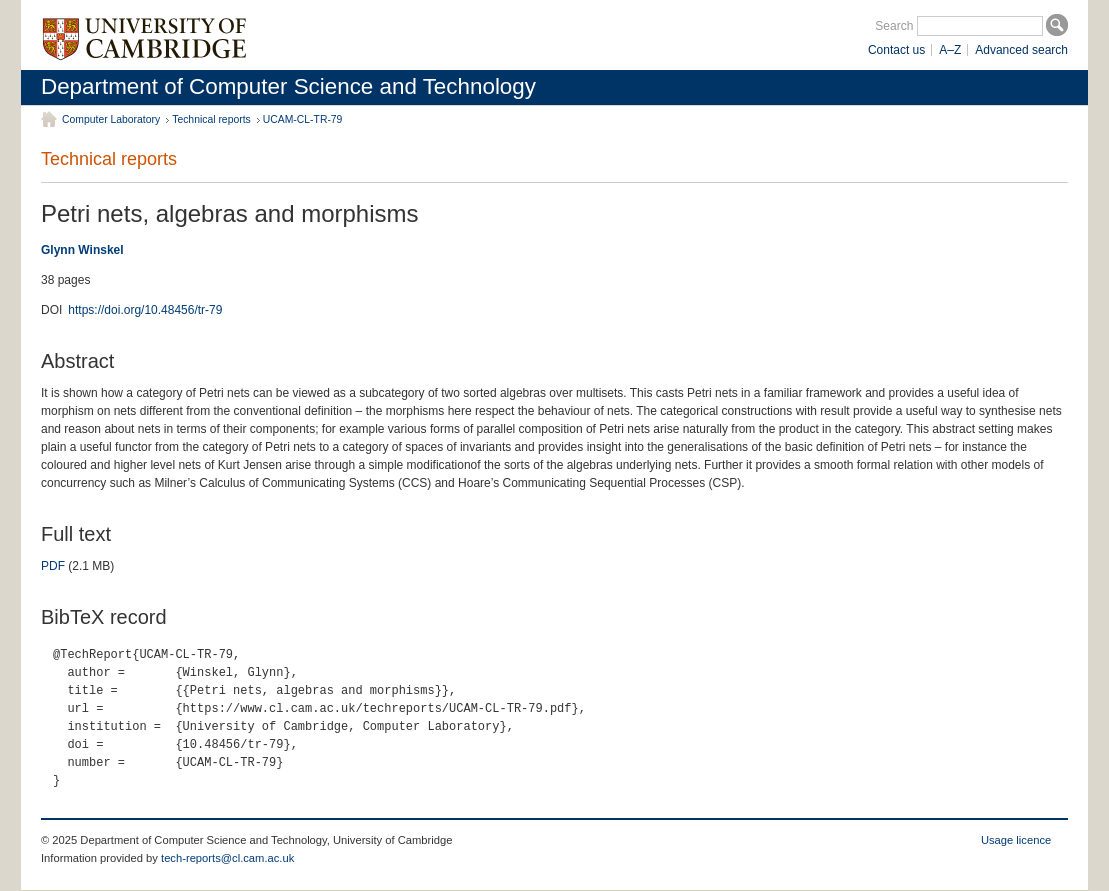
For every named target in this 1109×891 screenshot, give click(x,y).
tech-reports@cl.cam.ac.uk (227, 858)
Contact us (896, 50)
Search (894, 26)
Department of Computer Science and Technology (288, 86)
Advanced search (1021, 50)
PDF (53, 566)
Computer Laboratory (111, 119)
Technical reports (211, 119)
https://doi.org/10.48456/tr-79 (145, 310)
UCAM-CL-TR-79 (303, 119)
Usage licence (1016, 840)
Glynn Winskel (82, 250)
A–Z (950, 50)
